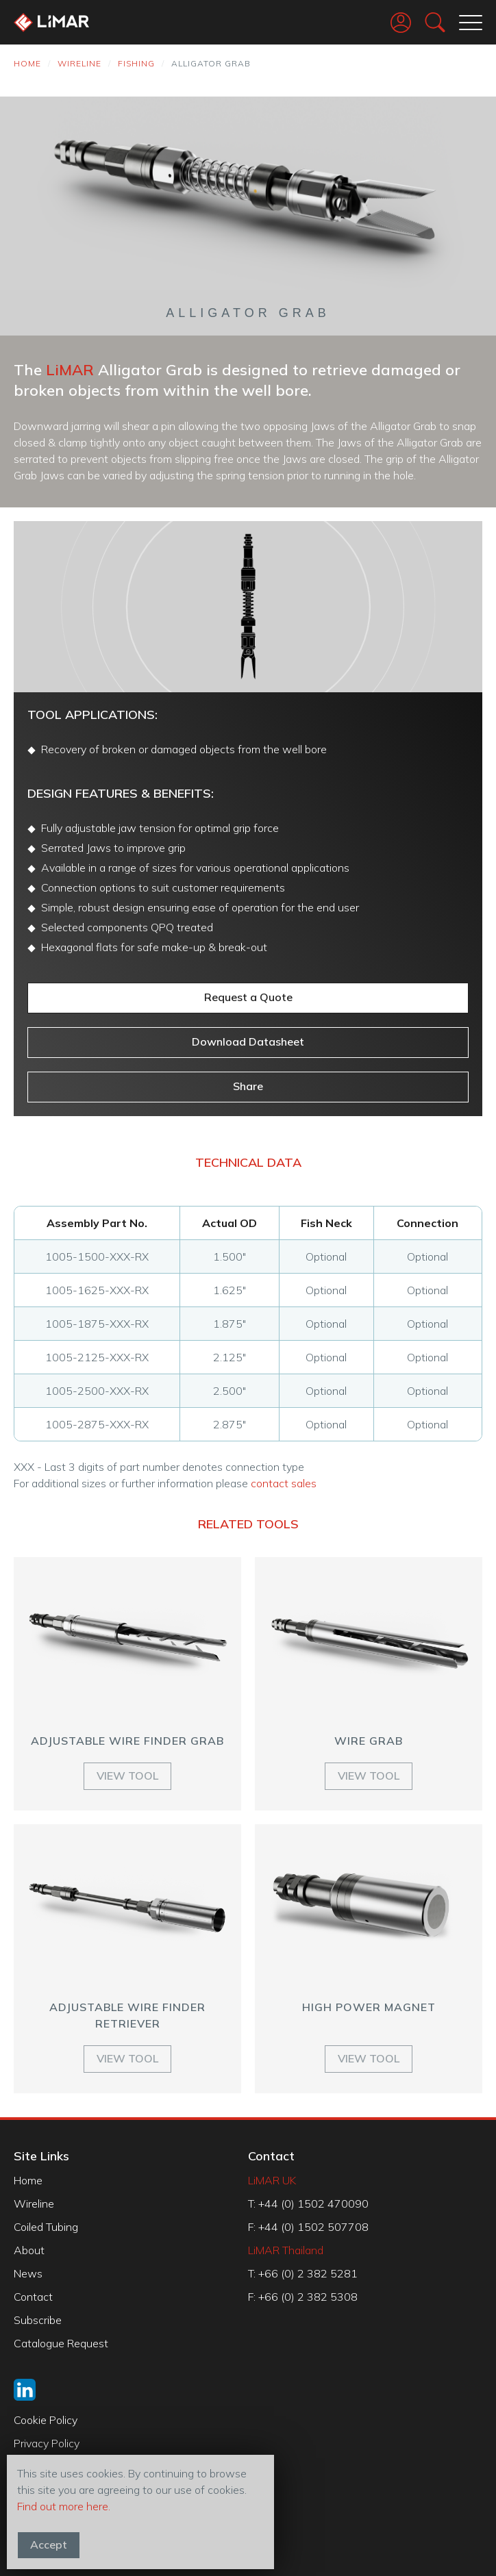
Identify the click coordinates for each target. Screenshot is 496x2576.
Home (27, 63)
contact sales (284, 1483)
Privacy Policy (46, 2443)
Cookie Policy (45, 2420)
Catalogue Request (61, 2343)
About (29, 2250)
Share (248, 1086)
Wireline (79, 63)
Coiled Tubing (46, 2227)
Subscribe (38, 2320)
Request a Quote (248, 997)
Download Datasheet (248, 1041)
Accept (48, 2544)
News (28, 2273)
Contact (33, 2296)
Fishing (136, 63)
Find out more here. (63, 2506)
